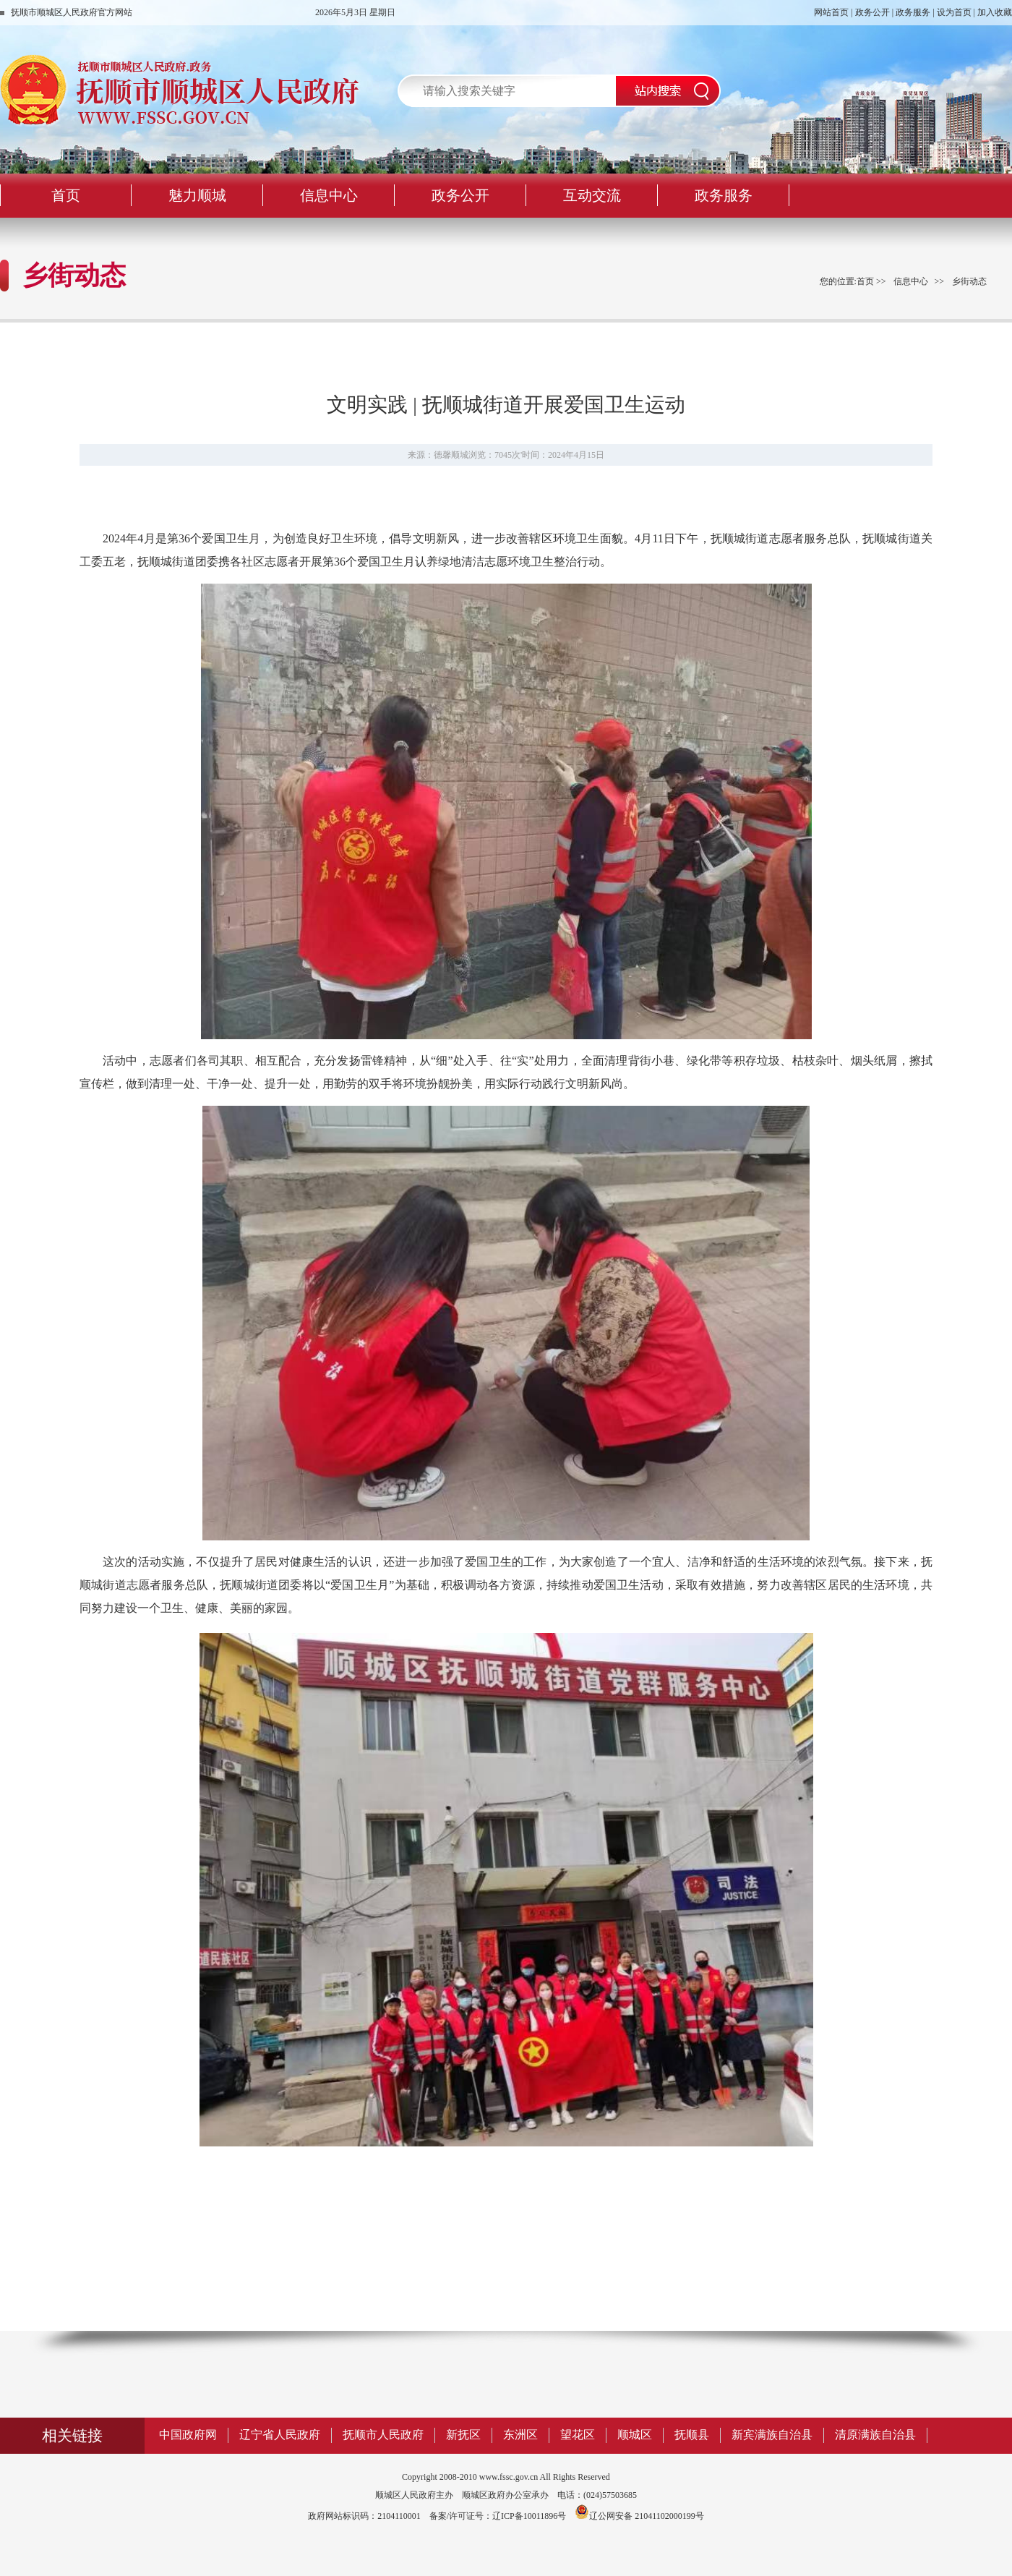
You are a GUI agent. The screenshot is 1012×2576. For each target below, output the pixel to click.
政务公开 (872, 12)
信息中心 (910, 281)
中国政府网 (188, 2434)
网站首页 (831, 12)
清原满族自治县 (875, 2434)
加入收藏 (994, 12)
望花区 (577, 2434)
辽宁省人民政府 (279, 2434)
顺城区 (634, 2434)
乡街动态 (969, 281)
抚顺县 (691, 2434)
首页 (865, 281)
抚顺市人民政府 (383, 2434)
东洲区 (520, 2434)
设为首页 (954, 12)
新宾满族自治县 (772, 2434)
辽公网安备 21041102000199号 (639, 2516)
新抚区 (463, 2434)
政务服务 (913, 12)
